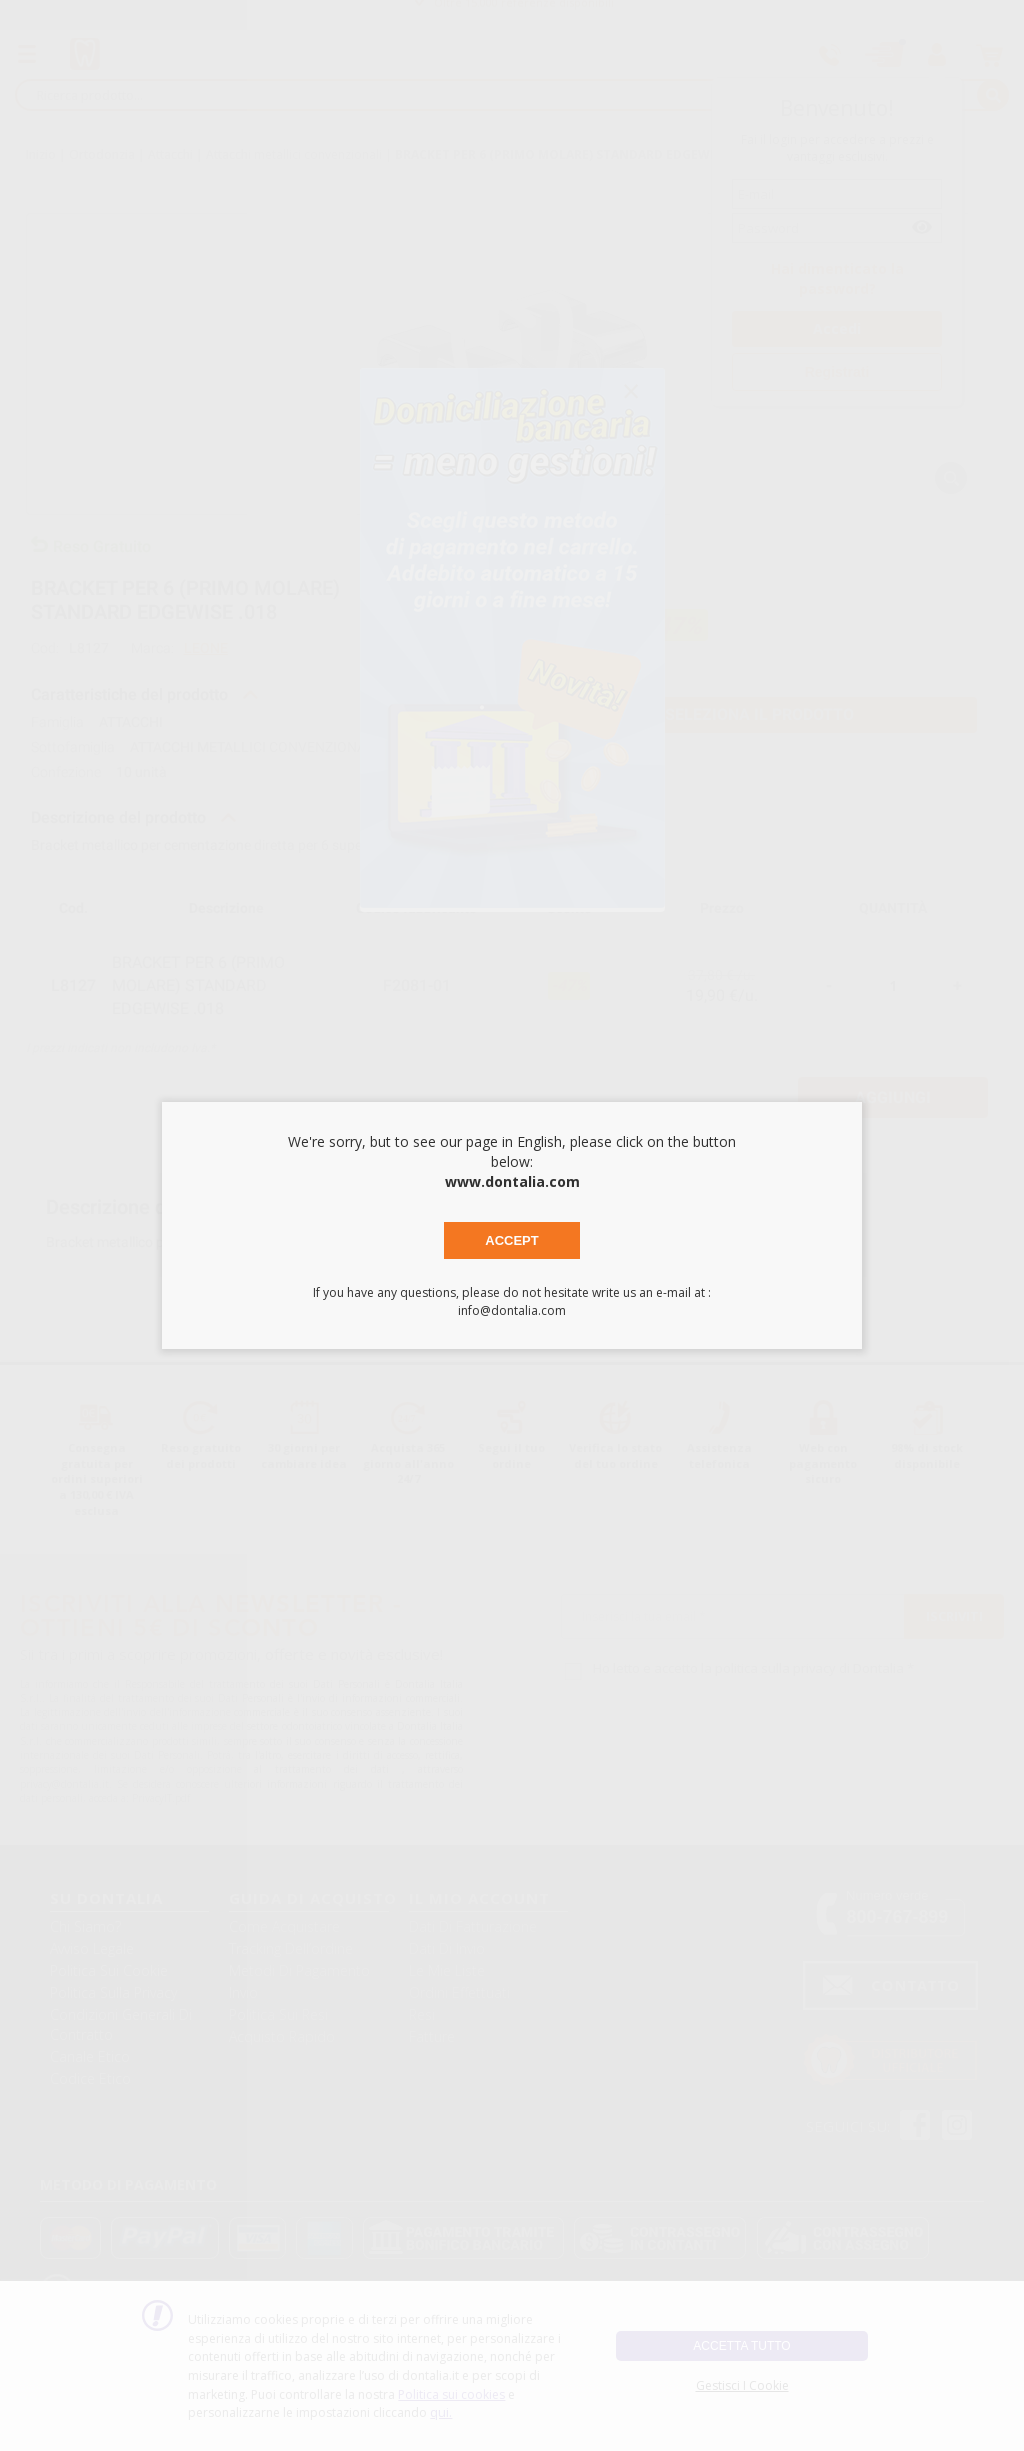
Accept (511, 1240)
